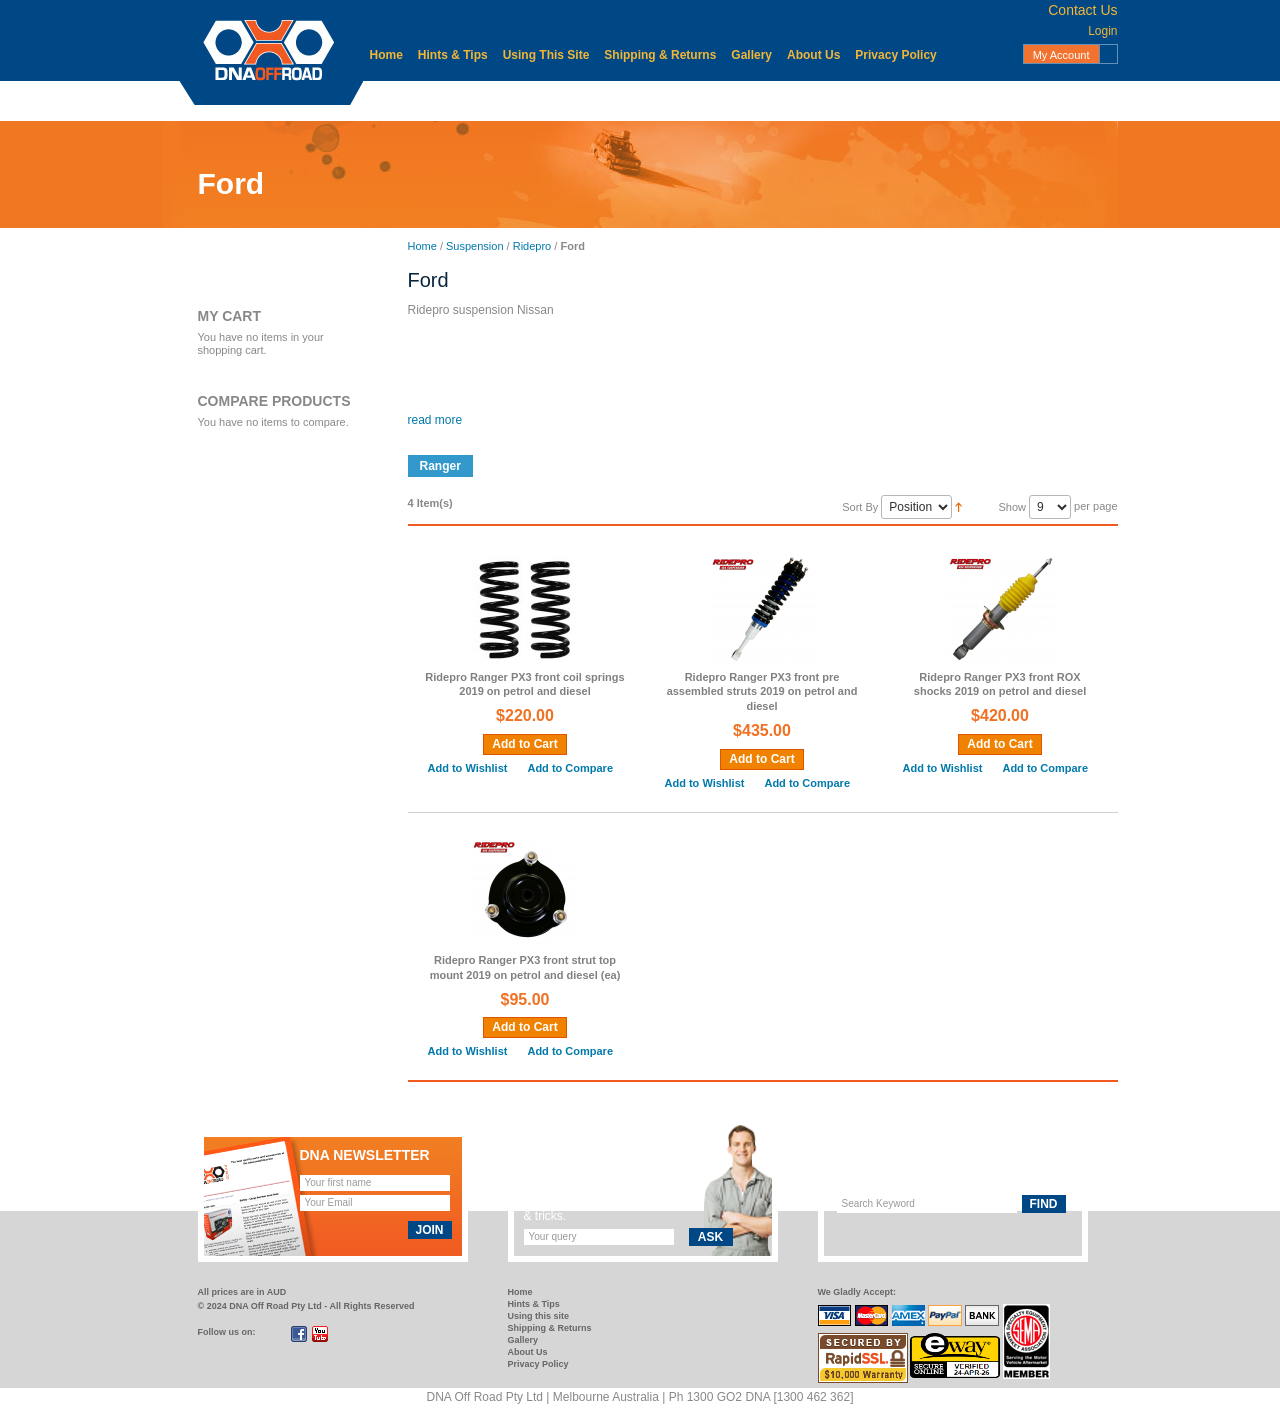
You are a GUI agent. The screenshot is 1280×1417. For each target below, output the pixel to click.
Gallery (751, 55)
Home (386, 55)
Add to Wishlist (468, 768)
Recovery (832, 100)
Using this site (539, 1316)
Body (494, 100)
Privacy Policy (895, 55)
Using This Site (546, 55)
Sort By (860, 507)
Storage (910, 100)
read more (435, 420)
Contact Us (1082, 10)
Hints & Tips (453, 55)
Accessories (415, 100)
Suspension (996, 100)
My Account (1061, 55)
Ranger (440, 466)
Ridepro (532, 246)
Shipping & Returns (660, 55)
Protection (745, 100)
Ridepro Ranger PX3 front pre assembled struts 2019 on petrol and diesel (762, 692)
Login (1102, 31)
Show (1012, 507)
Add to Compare (570, 768)
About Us (813, 55)
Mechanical (651, 100)
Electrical (561, 100)
